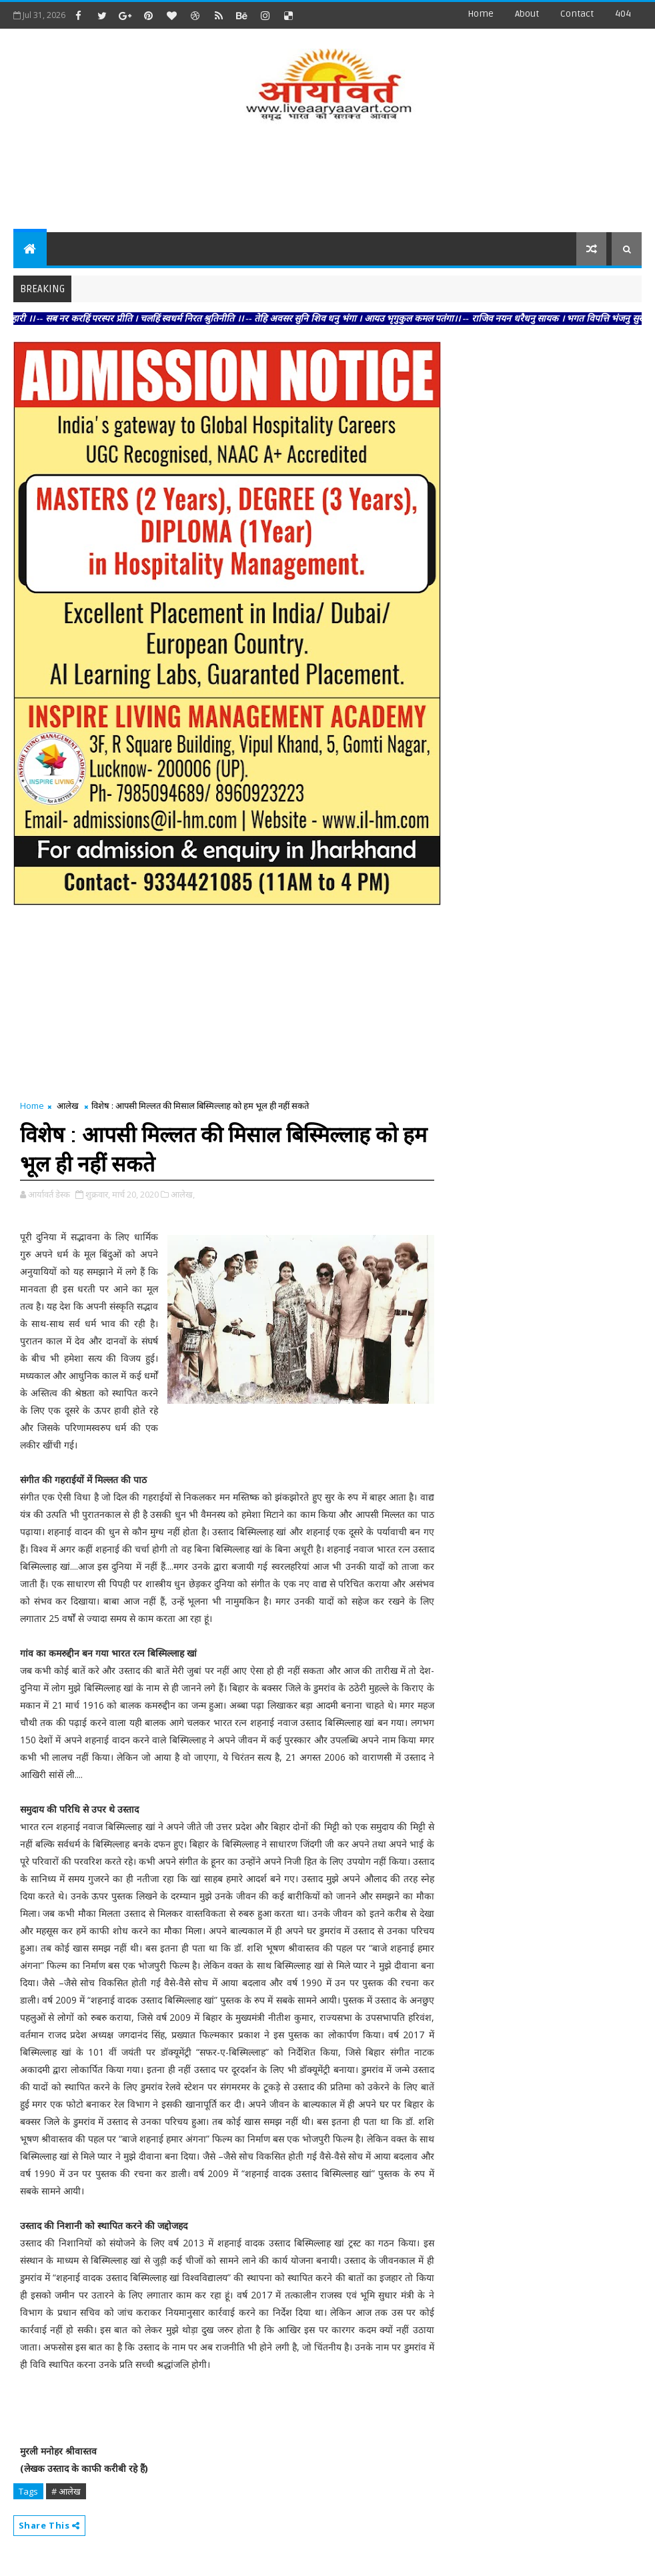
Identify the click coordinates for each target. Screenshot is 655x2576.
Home (481, 13)
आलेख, (183, 1194)
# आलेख (66, 2491)
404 (623, 13)
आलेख (68, 1106)
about (527, 13)
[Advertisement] (327, 179)
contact (577, 13)
